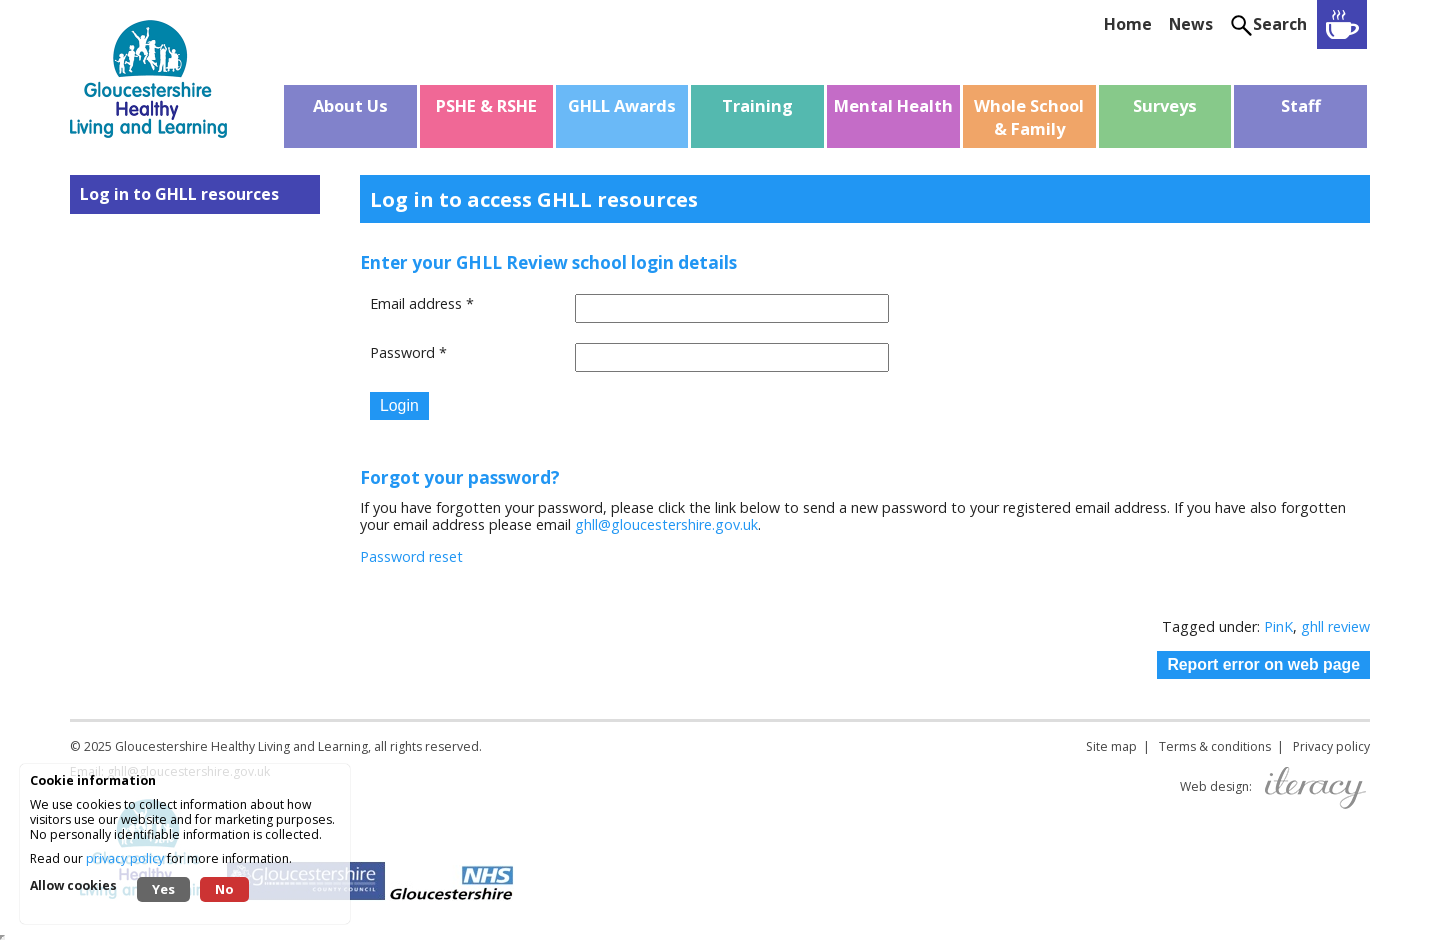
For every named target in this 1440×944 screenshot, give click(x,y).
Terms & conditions (1215, 746)
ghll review (1335, 626)
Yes (163, 889)
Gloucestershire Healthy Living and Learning (241, 746)
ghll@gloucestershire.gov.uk (666, 524)
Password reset (411, 556)
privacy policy (125, 858)
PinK (1278, 626)
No (224, 889)
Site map (1111, 746)
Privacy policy (1331, 746)
